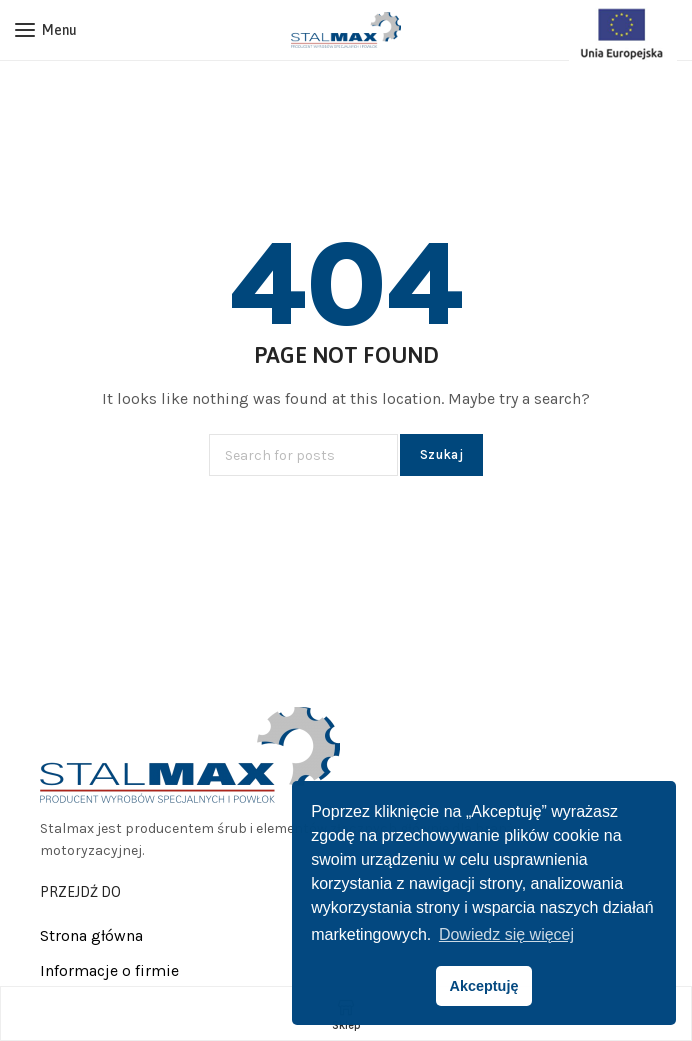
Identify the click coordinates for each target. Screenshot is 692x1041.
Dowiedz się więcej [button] (506, 934)
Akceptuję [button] (484, 986)
